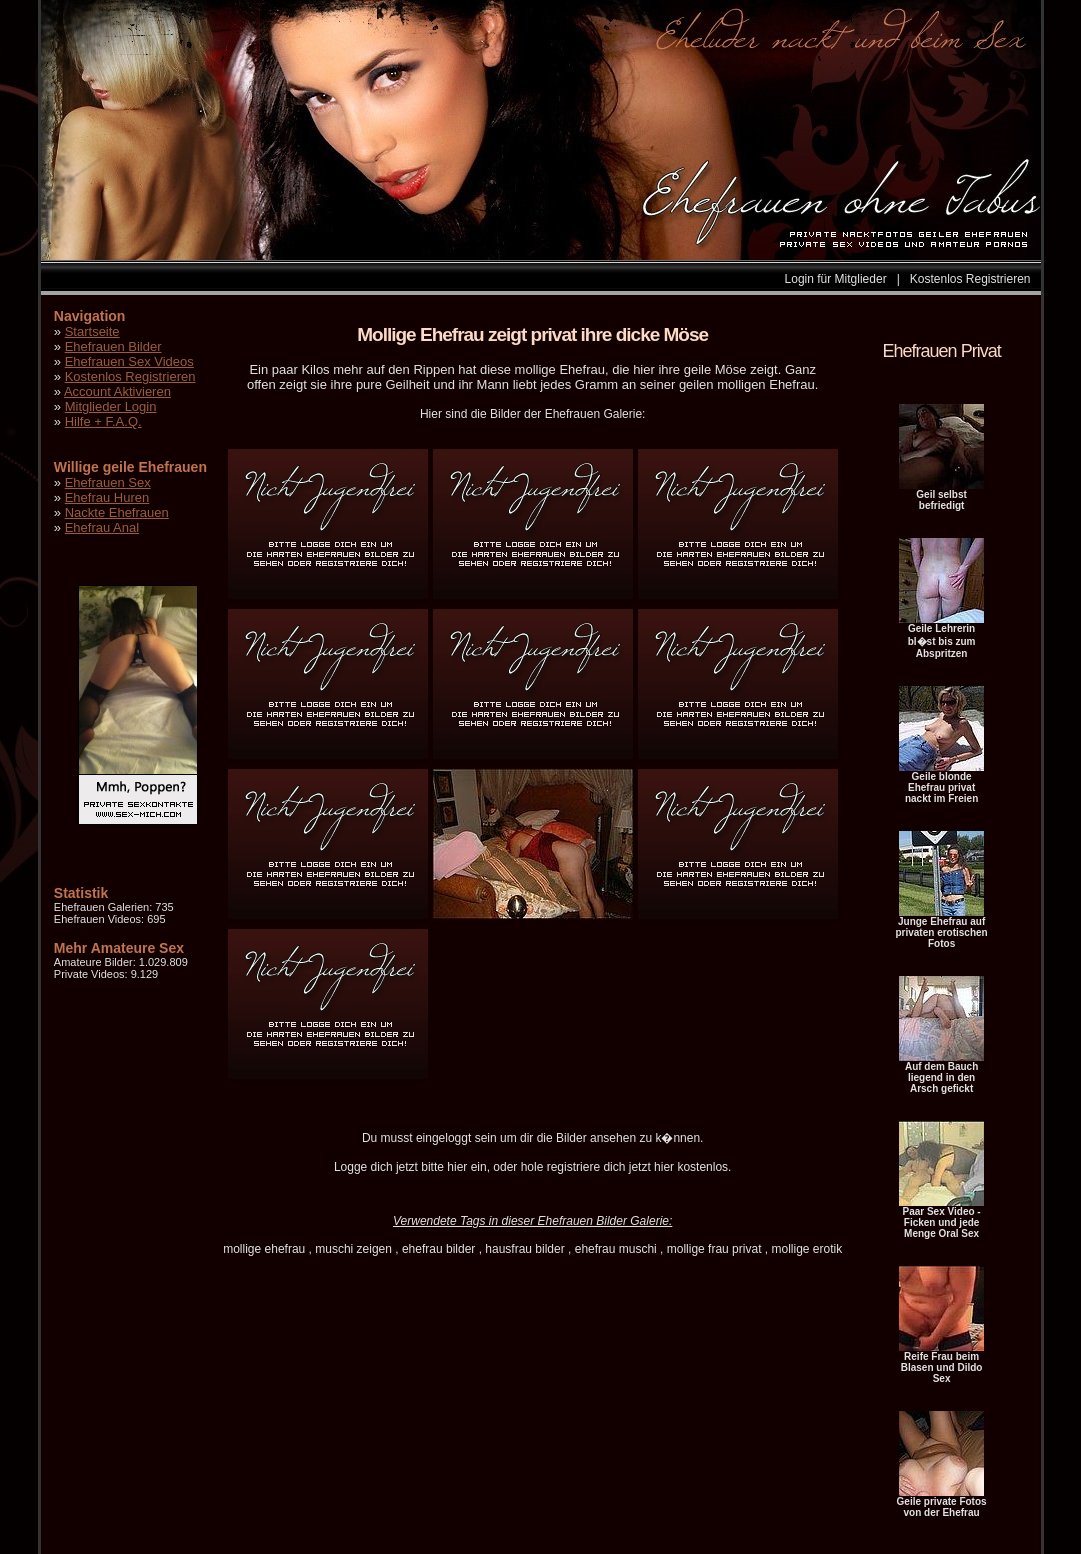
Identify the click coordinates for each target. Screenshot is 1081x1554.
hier (457, 1167)
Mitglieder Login (111, 406)
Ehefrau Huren (107, 497)
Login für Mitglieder (836, 279)
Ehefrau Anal (102, 527)
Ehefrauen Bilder (113, 346)
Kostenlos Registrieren (970, 279)
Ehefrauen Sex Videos (129, 361)
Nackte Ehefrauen (117, 512)
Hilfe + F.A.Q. (103, 421)
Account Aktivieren (117, 391)
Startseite (92, 331)
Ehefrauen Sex (108, 482)
